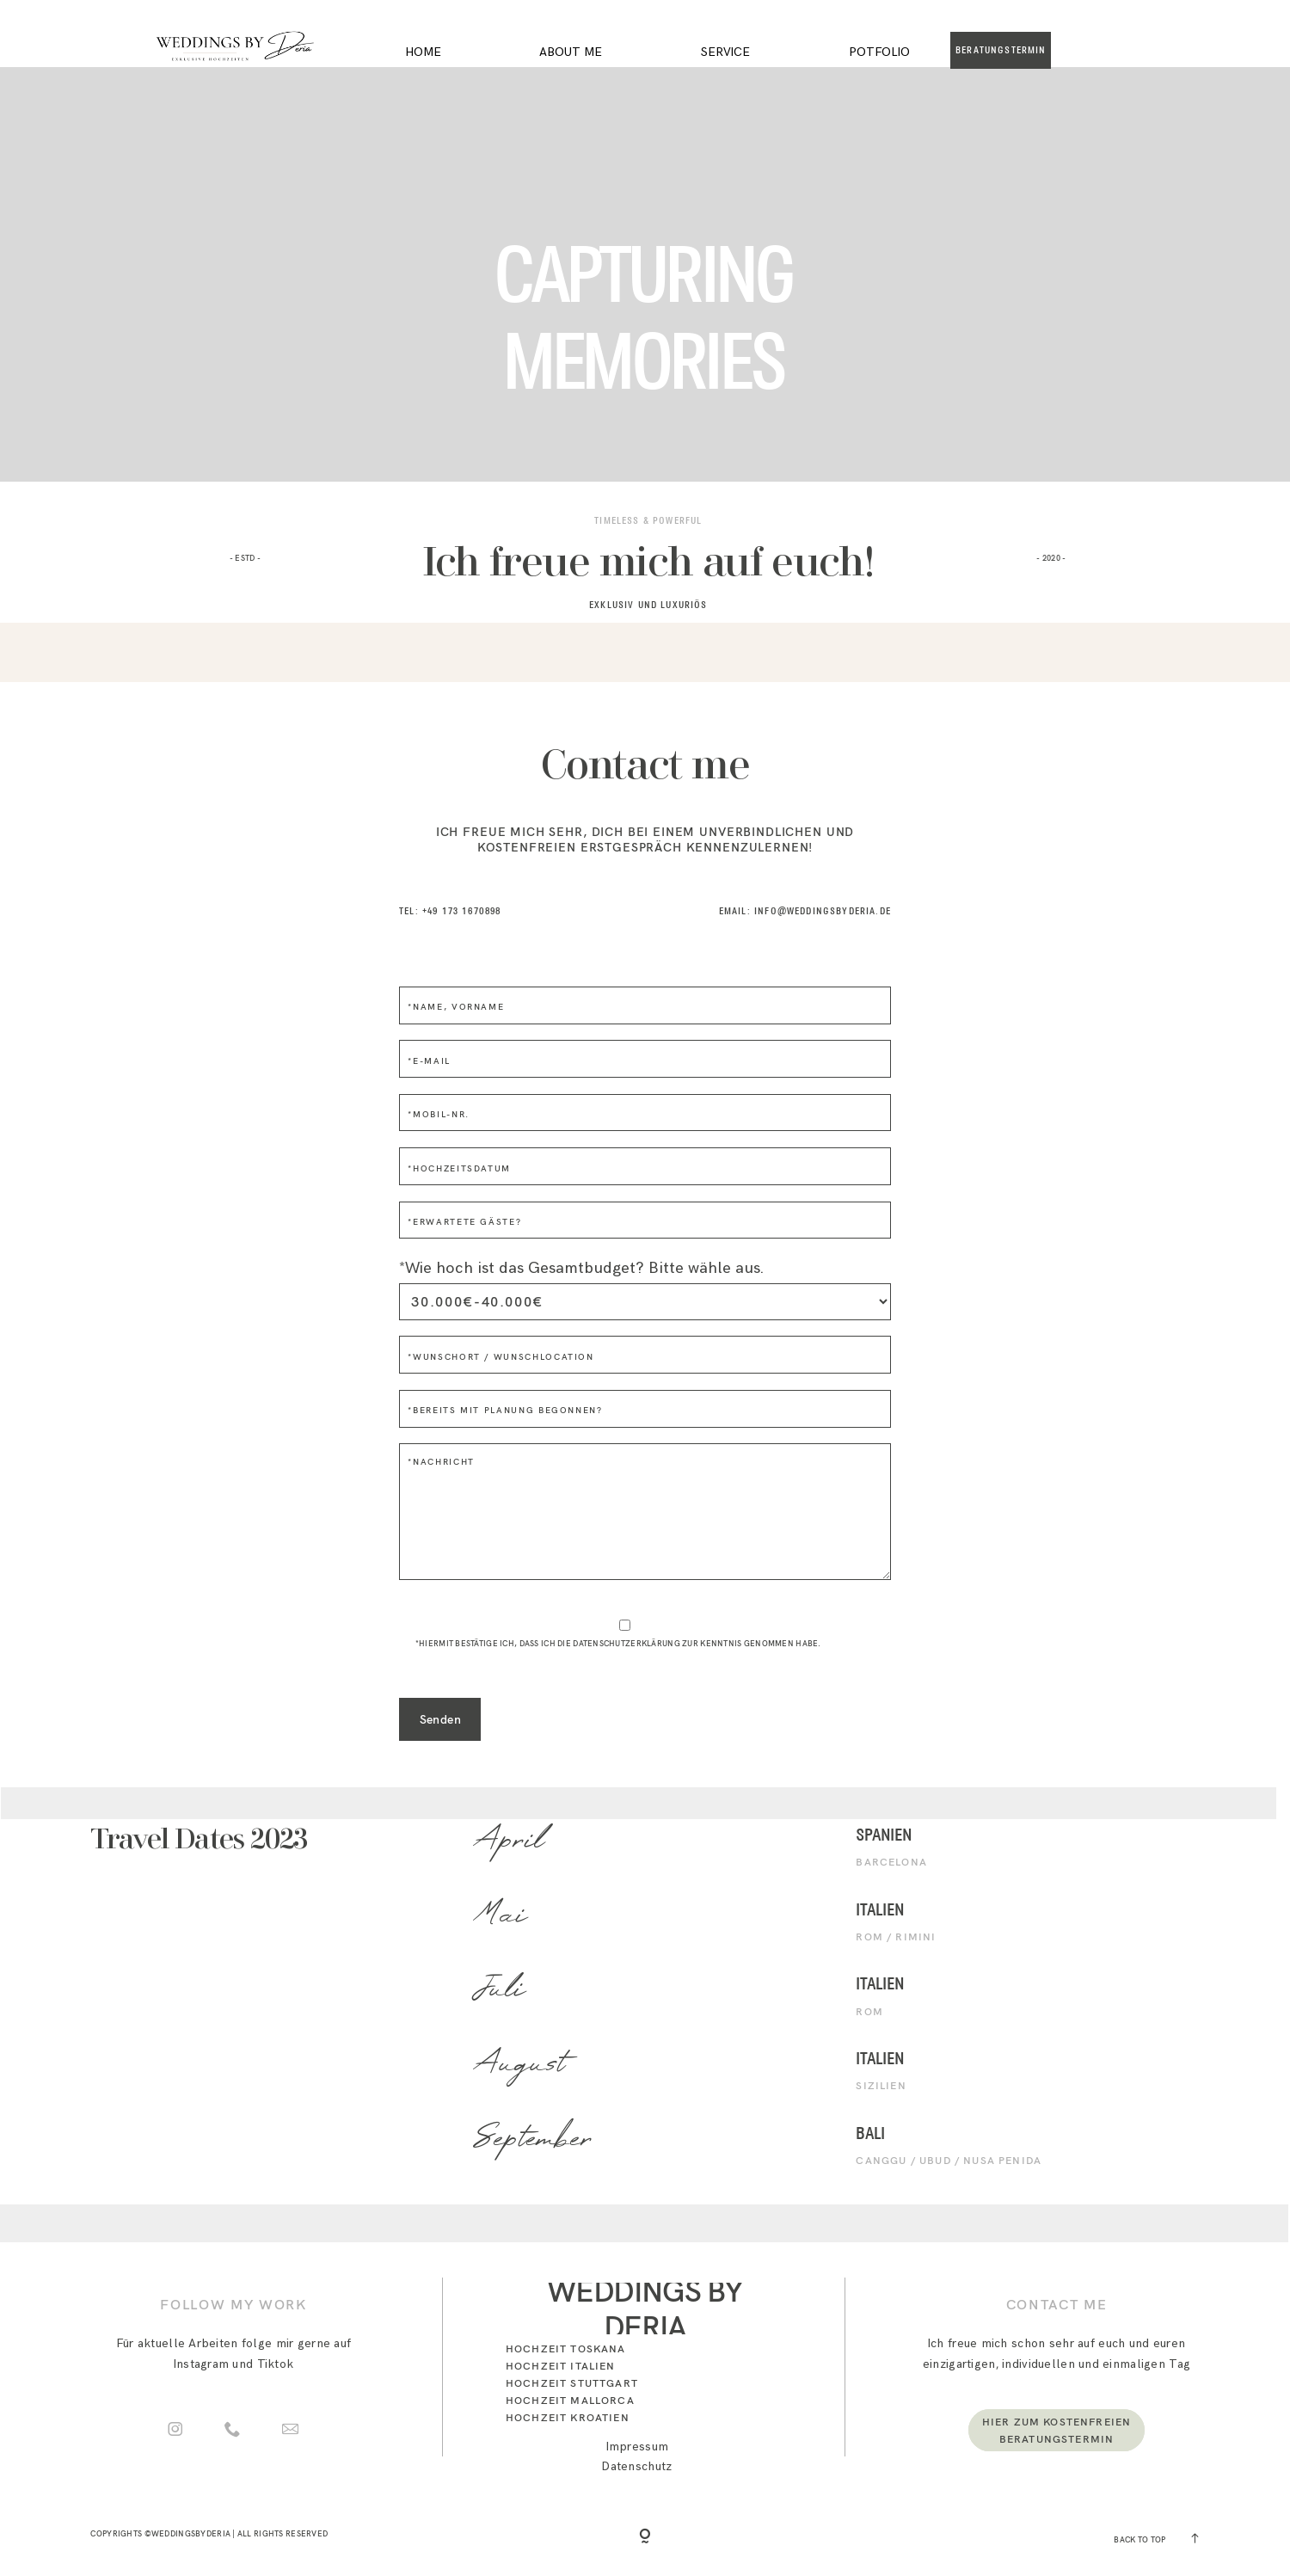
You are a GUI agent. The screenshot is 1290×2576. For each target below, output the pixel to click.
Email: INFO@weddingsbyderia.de (805, 911)
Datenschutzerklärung (626, 1643)
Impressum (637, 2446)
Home (423, 52)
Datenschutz (637, 2466)
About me (570, 52)
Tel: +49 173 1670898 (450, 911)
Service (725, 52)
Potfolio (879, 52)
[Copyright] (645, 2537)
